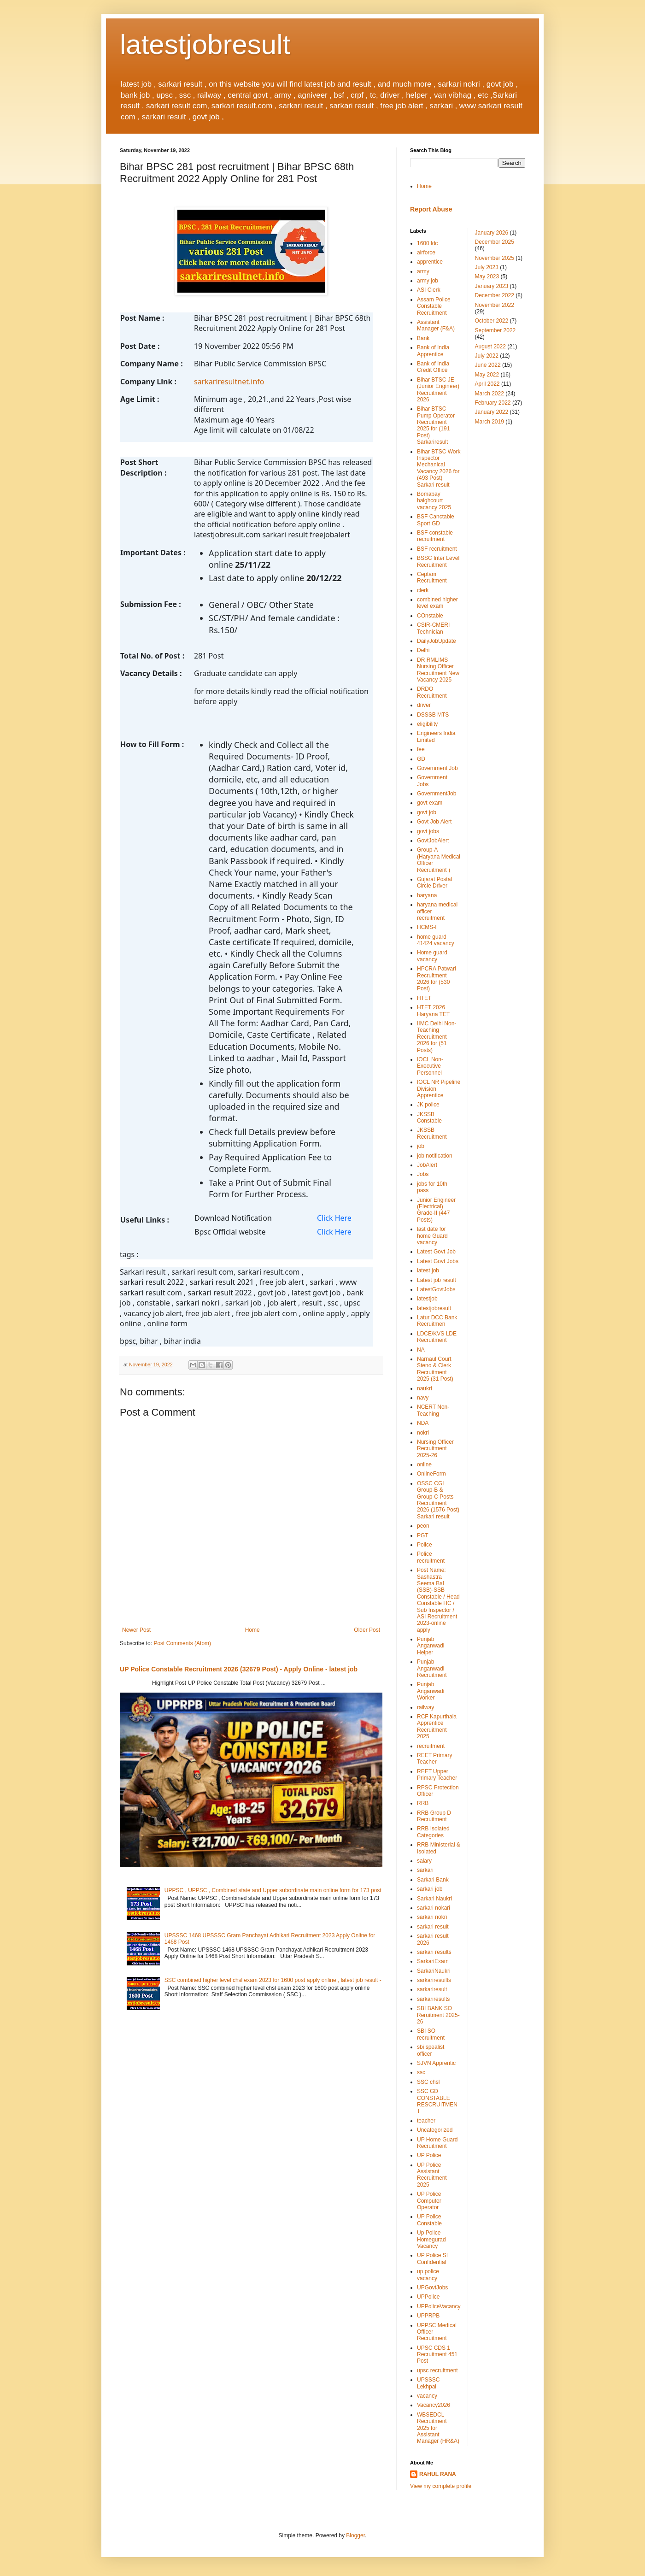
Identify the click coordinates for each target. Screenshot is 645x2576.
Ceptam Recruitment (432, 577)
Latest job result (436, 1280)
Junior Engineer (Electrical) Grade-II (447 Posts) (436, 1210)
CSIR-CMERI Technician (433, 628)
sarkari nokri (432, 1917)
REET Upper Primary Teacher (437, 1774)
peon (423, 1526)
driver (424, 705)
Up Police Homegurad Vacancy (431, 2239)
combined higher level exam (437, 602)
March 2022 (489, 393)
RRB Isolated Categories (433, 1831)
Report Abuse (431, 209)
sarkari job (429, 1889)
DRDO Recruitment (432, 692)
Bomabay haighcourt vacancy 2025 (434, 501)
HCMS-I (427, 927)
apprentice (430, 262)
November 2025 (494, 258)
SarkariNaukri (434, 1971)
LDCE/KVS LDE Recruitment (437, 1336)
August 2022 (490, 346)
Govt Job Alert (434, 821)
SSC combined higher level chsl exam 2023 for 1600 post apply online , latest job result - (272, 1980)
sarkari (425, 1870)
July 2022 (486, 356)
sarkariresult (432, 1989)
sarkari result (433, 1926)
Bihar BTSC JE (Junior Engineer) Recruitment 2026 (438, 389)
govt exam (429, 803)
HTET (424, 998)
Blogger (355, 2535)
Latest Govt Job (436, 1251)
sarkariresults (433, 1999)
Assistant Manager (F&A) (436, 325)
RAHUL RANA (437, 2474)
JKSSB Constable (429, 1117)
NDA (422, 1423)
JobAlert (427, 1165)
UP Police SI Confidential (432, 2258)
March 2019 (489, 421)
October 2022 (492, 321)
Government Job (437, 768)
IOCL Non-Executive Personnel (430, 1066)
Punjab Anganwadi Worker (430, 1691)
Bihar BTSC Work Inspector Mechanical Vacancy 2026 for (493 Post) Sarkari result (438, 468)
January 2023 (492, 286)
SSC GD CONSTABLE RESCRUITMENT (437, 2101)
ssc (421, 2072)
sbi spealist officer (430, 2050)
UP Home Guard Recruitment (437, 2142)
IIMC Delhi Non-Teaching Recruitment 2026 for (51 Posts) (436, 1036)
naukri (424, 1388)
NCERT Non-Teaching (433, 1410)
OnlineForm (431, 1473)
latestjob (427, 1298)
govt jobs (428, 831)
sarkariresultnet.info (229, 381)
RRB (422, 1803)
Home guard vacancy (432, 955)
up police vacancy (428, 2274)
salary (424, 1861)
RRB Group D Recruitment (434, 1816)
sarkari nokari (433, 1908)
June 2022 (488, 365)
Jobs (422, 1174)
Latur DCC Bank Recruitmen (437, 1320)
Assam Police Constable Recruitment (434, 306)
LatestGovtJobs (436, 1289)
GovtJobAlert (433, 840)
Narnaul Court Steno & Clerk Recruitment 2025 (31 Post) (435, 1369)
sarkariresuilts (434, 1980)
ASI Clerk (428, 290)
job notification (434, 1156)
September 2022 (495, 330)
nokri (423, 1432)
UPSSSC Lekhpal (428, 2382)
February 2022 (493, 403)
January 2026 (492, 232)
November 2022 (494, 305)
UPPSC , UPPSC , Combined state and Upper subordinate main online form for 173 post (272, 1890)
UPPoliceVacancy (439, 2306)
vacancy (427, 2396)
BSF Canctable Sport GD (435, 519)
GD (421, 759)
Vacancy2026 (433, 2405)
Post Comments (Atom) (182, 1643)
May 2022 (487, 374)
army (423, 271)
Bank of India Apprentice (433, 350)
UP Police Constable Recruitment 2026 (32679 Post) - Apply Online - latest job (239, 1669)
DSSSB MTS (433, 715)
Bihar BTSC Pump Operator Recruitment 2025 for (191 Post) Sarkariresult (436, 425)
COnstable (430, 615)
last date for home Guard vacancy (432, 1236)
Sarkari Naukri (434, 1898)
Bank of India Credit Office (433, 366)
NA (421, 1350)
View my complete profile (440, 2486)
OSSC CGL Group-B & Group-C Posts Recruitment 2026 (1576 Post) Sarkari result (438, 1500)
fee (421, 749)
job (420, 1146)
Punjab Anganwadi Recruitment (432, 1668)
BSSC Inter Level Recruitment (438, 561)
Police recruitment (431, 1557)
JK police (428, 1104)
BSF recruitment (437, 549)
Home (252, 1630)
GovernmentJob (436, 793)
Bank (423, 338)
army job (427, 280)
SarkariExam (433, 1961)
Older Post (367, 1630)
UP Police (429, 2155)
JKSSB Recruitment (432, 1133)
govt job (426, 812)
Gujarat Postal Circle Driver (434, 882)
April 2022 (487, 384)
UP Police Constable (429, 2219)
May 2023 (487, 276)
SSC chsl (428, 2082)
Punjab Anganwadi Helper (430, 1646)
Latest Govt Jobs (437, 1261)
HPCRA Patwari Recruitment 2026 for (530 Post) (436, 978)
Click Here (334, 1218)
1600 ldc (427, 243)
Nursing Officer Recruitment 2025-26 (435, 1449)
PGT (422, 1535)
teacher (426, 2120)
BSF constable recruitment (435, 535)
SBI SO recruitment (431, 2034)
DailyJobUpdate (436, 641)
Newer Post (136, 1630)
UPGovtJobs (432, 2287)
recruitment (431, 1746)
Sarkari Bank (433, 1879)
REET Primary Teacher (434, 1758)
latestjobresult (205, 44)
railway (425, 1707)
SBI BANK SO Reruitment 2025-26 (438, 2015)
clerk (422, 590)
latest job (428, 1270)
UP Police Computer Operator (429, 2201)
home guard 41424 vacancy (435, 940)
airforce (426, 252)
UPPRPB (428, 2315)
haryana (427, 895)
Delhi (423, 650)
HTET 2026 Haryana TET (433, 1010)
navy (422, 1397)
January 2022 (492, 412)
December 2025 (494, 242)
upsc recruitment (437, 2370)
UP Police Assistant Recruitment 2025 (432, 2175)
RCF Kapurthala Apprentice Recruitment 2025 (437, 1726)
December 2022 (494, 295)
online (424, 1464)
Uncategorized (434, 2130)
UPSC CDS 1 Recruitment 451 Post (437, 2354)
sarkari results (434, 1952)
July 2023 (486, 267)
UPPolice (428, 2297)
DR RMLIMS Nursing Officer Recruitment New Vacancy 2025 (438, 670)
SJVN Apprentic (436, 2063)
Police (424, 1544)
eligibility (427, 724)
